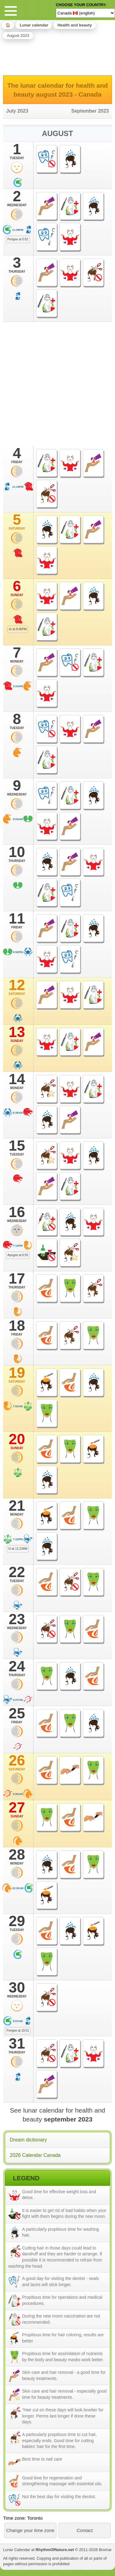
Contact (85, 2530)
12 (17, 987)
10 (17, 854)
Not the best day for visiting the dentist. (59, 2496)
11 (17, 920)
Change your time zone (30, 2530)
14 (17, 1081)
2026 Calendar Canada (35, 2155)
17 (17, 1280)
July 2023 (17, 111)
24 (17, 1668)
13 (17, 1034)
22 (17, 1574)
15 (17, 1147)
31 (17, 2045)
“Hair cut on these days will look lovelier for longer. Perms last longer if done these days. (62, 2415)
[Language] (85, 13)
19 (17, 1374)
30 (17, 1989)
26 (17, 1762)
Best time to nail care (42, 2459)
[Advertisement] (58, 56)
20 (17, 1441)
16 (17, 1214)
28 (17, 1856)
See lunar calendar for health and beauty (57, 2115)
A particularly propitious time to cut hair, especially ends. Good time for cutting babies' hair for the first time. (59, 2440)
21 (17, 1507)
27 (17, 1809)
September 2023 (90, 111)
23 (17, 1621)
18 (17, 1327)
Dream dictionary (28, 2139)
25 (17, 1715)
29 (17, 1923)
